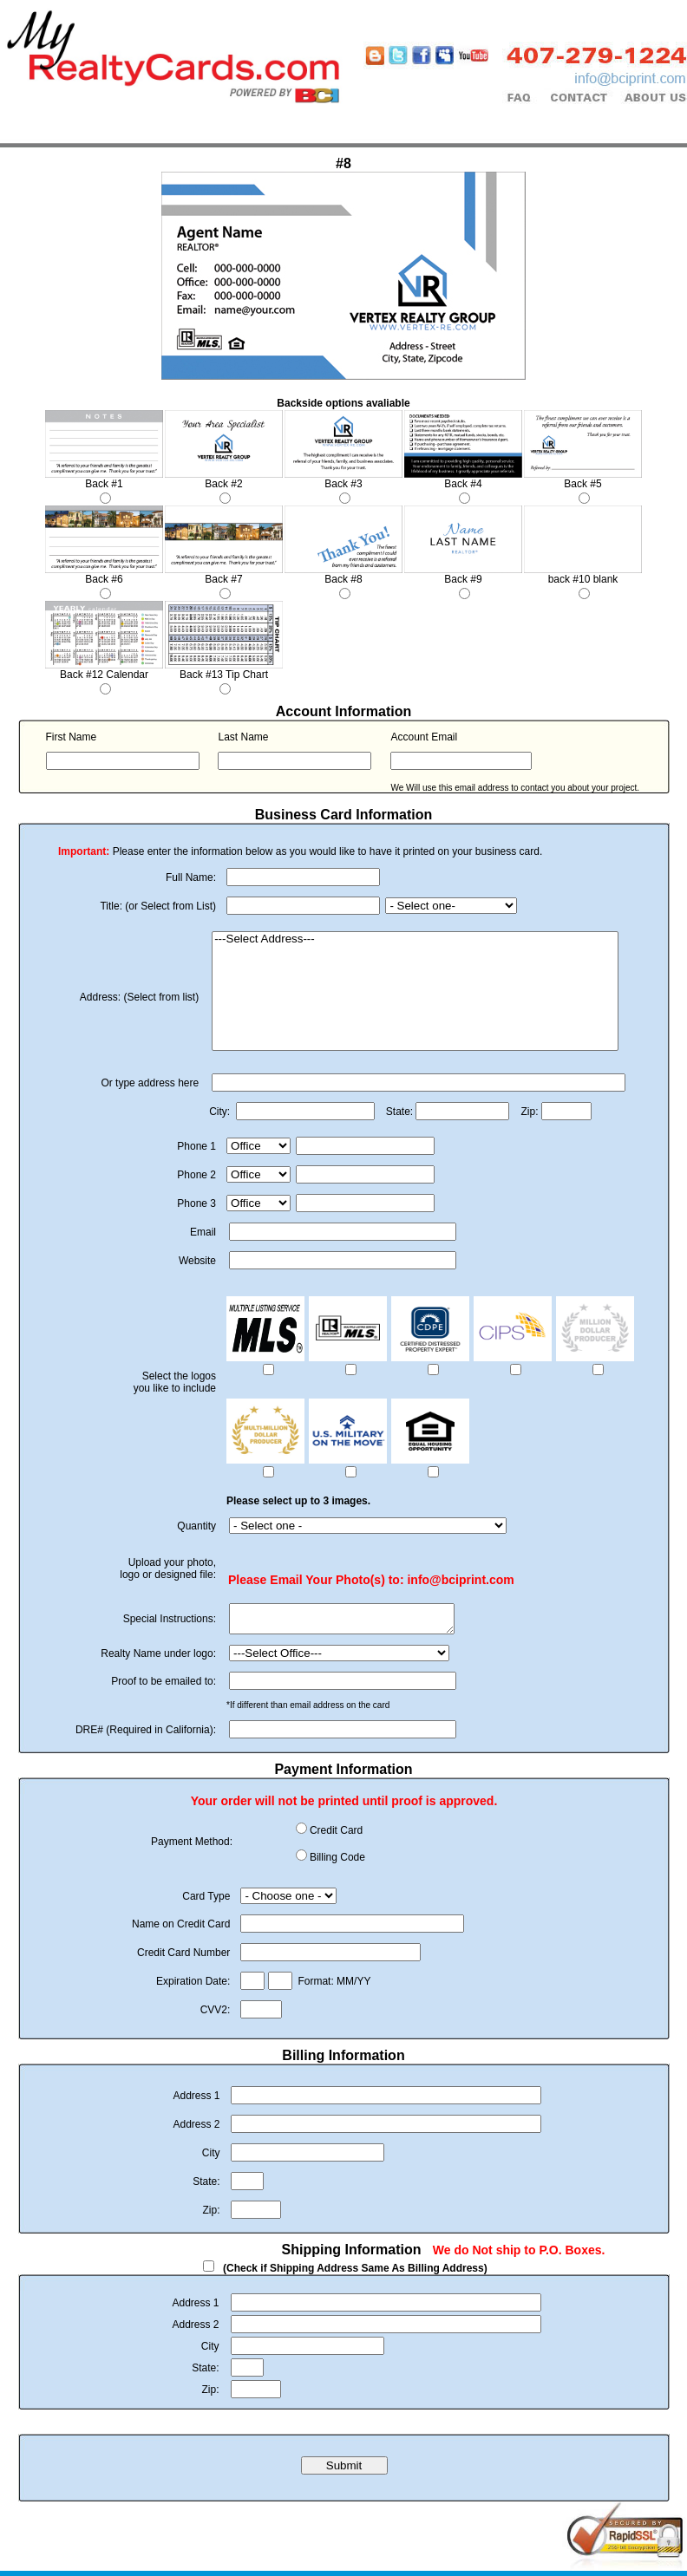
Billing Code (337, 1862)
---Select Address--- (415, 939)
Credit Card (336, 1835)
